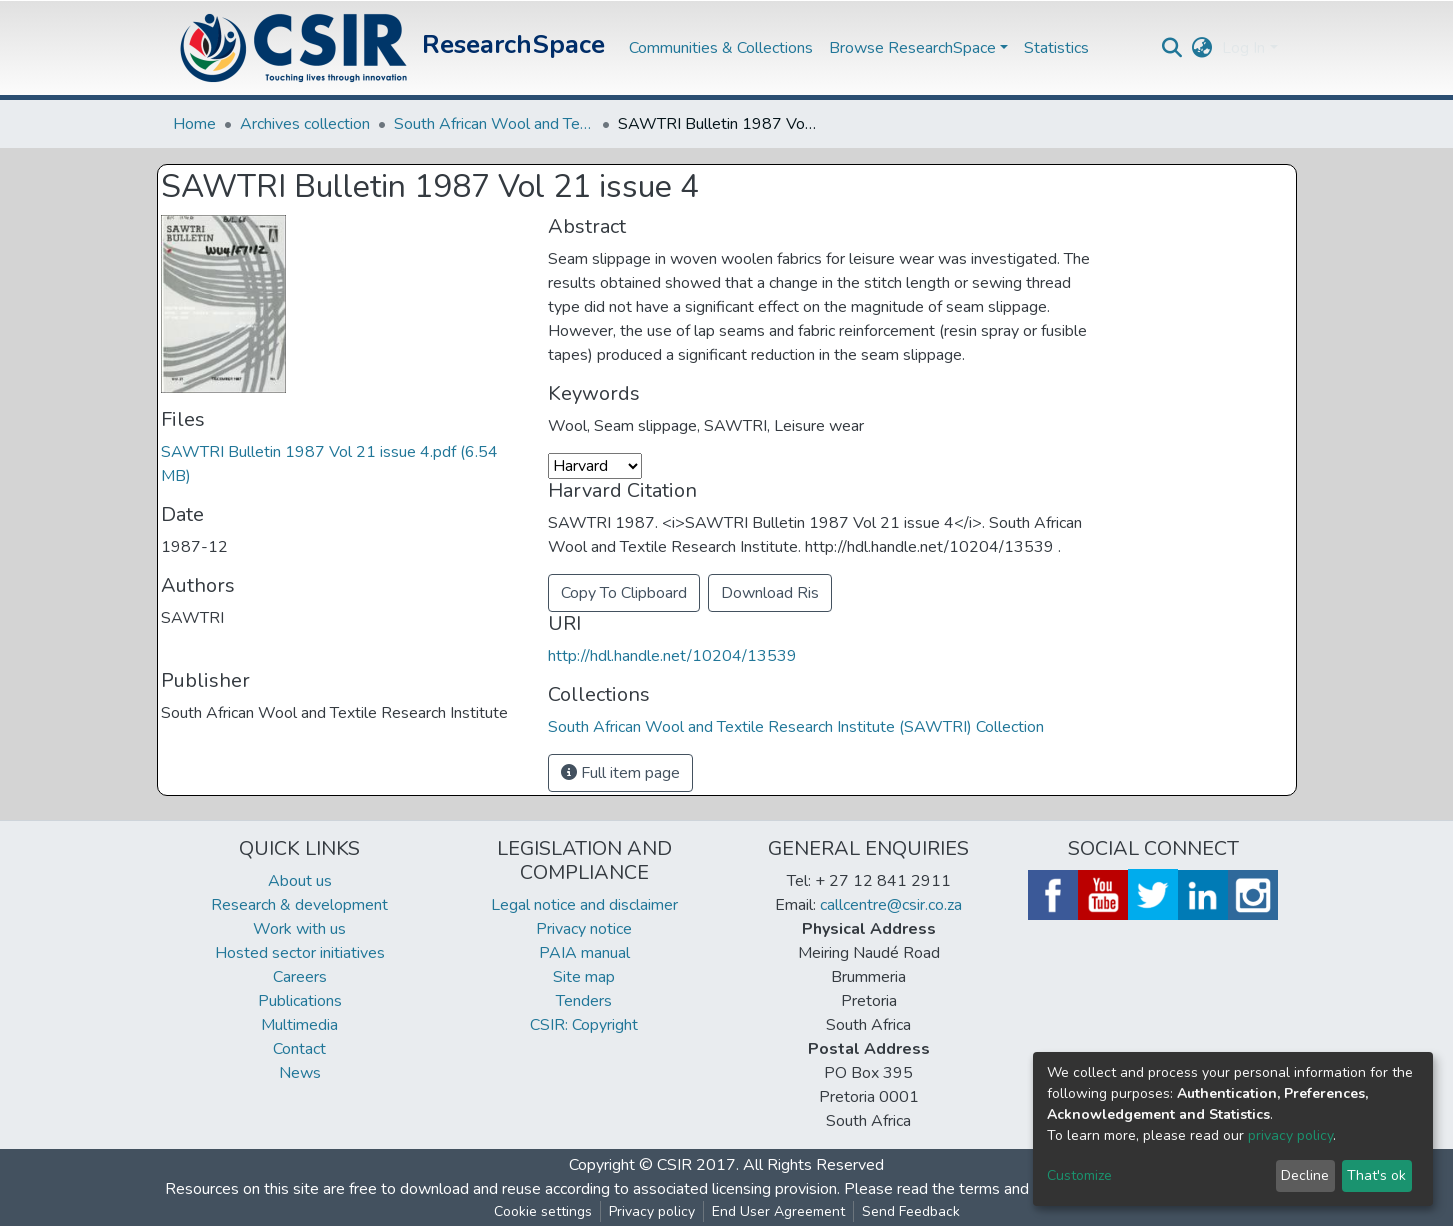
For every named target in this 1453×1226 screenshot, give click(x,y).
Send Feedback (911, 1211)
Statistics (1056, 48)
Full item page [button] (620, 773)
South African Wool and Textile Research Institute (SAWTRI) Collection (494, 124)
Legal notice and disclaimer (584, 905)
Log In (1243, 48)
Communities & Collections (721, 48)
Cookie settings (543, 1211)
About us (300, 881)
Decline (1305, 1175)
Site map (584, 977)
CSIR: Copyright (584, 1025)
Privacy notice (584, 929)
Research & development (299, 905)
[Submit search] (1171, 48)
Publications (300, 1001)
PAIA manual (584, 953)
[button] (1201, 48)
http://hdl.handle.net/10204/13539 (672, 656)
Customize (1079, 1175)
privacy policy (1290, 1135)
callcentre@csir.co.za (891, 905)
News (300, 1073)
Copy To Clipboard (624, 593)
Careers (300, 977)
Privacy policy (652, 1211)
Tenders (584, 1001)
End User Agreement (778, 1211)
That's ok (1376, 1175)
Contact (299, 1049)
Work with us (299, 929)
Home (194, 124)
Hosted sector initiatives (300, 953)
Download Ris (770, 593)
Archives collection (305, 124)
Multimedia (299, 1025)
